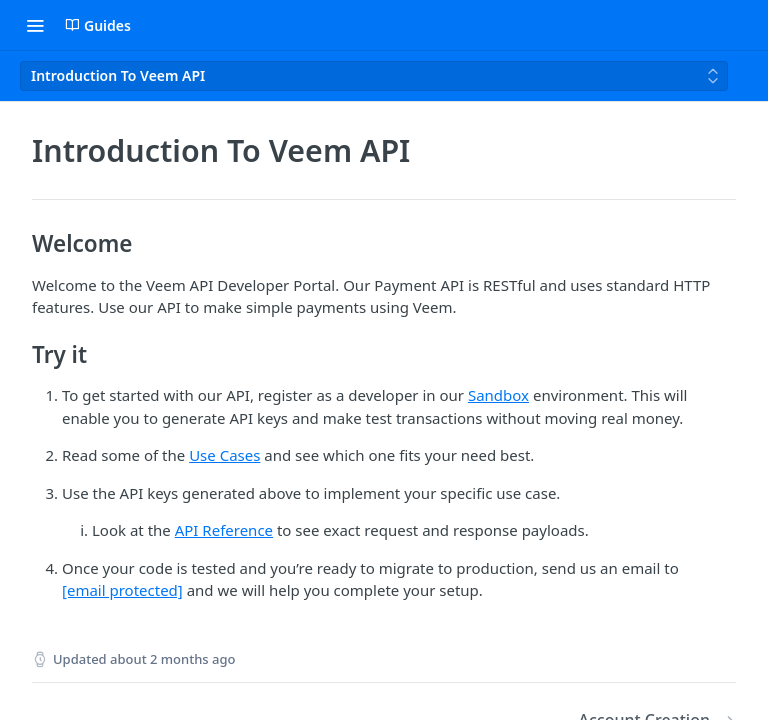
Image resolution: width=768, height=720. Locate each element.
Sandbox (498, 395)
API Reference (224, 530)
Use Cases (224, 455)
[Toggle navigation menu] (35, 25)
